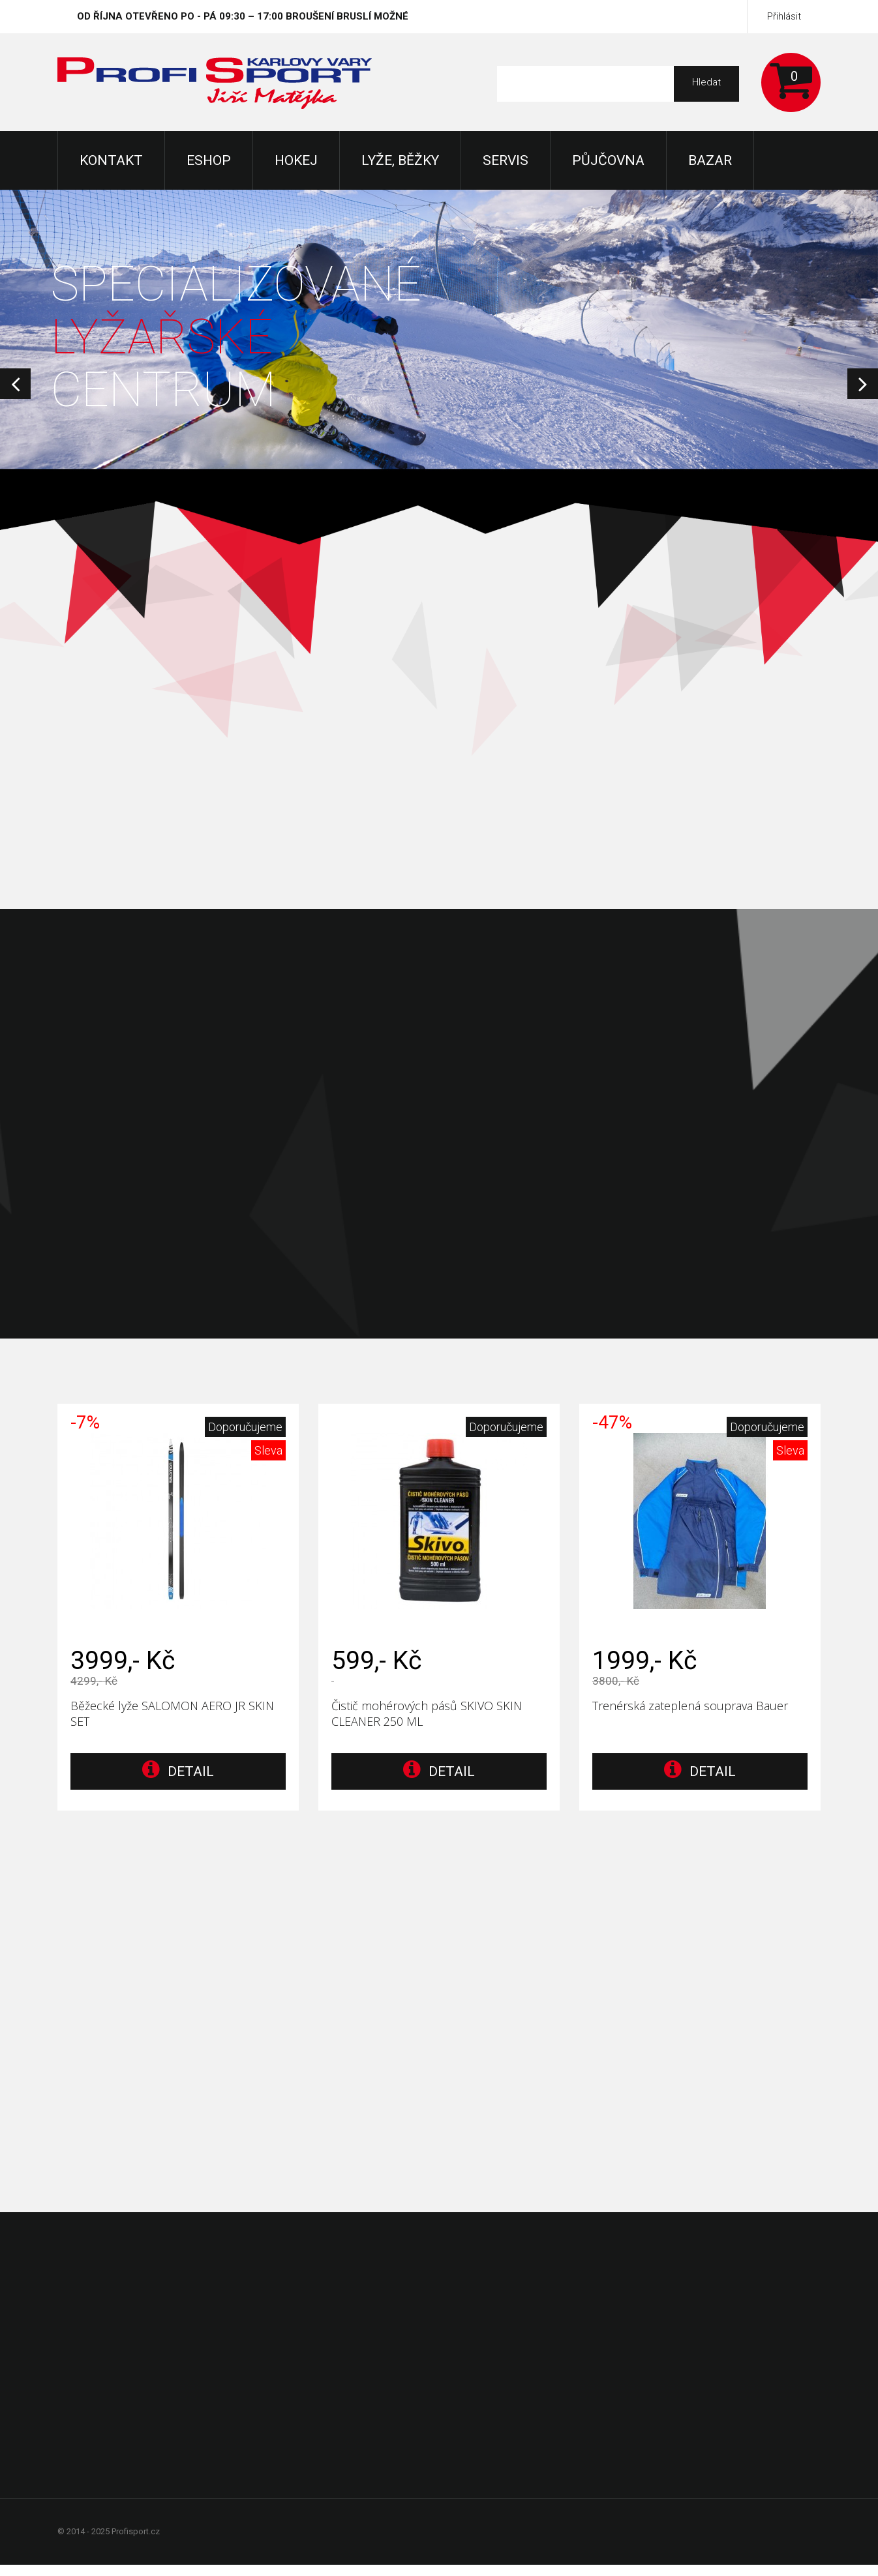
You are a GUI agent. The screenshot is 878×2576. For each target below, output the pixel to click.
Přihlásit (784, 16)
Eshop (209, 160)
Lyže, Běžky (400, 160)
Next (862, 383)
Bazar (710, 160)
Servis (505, 160)
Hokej (296, 160)
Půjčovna (608, 160)
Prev (15, 383)
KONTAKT (111, 160)
